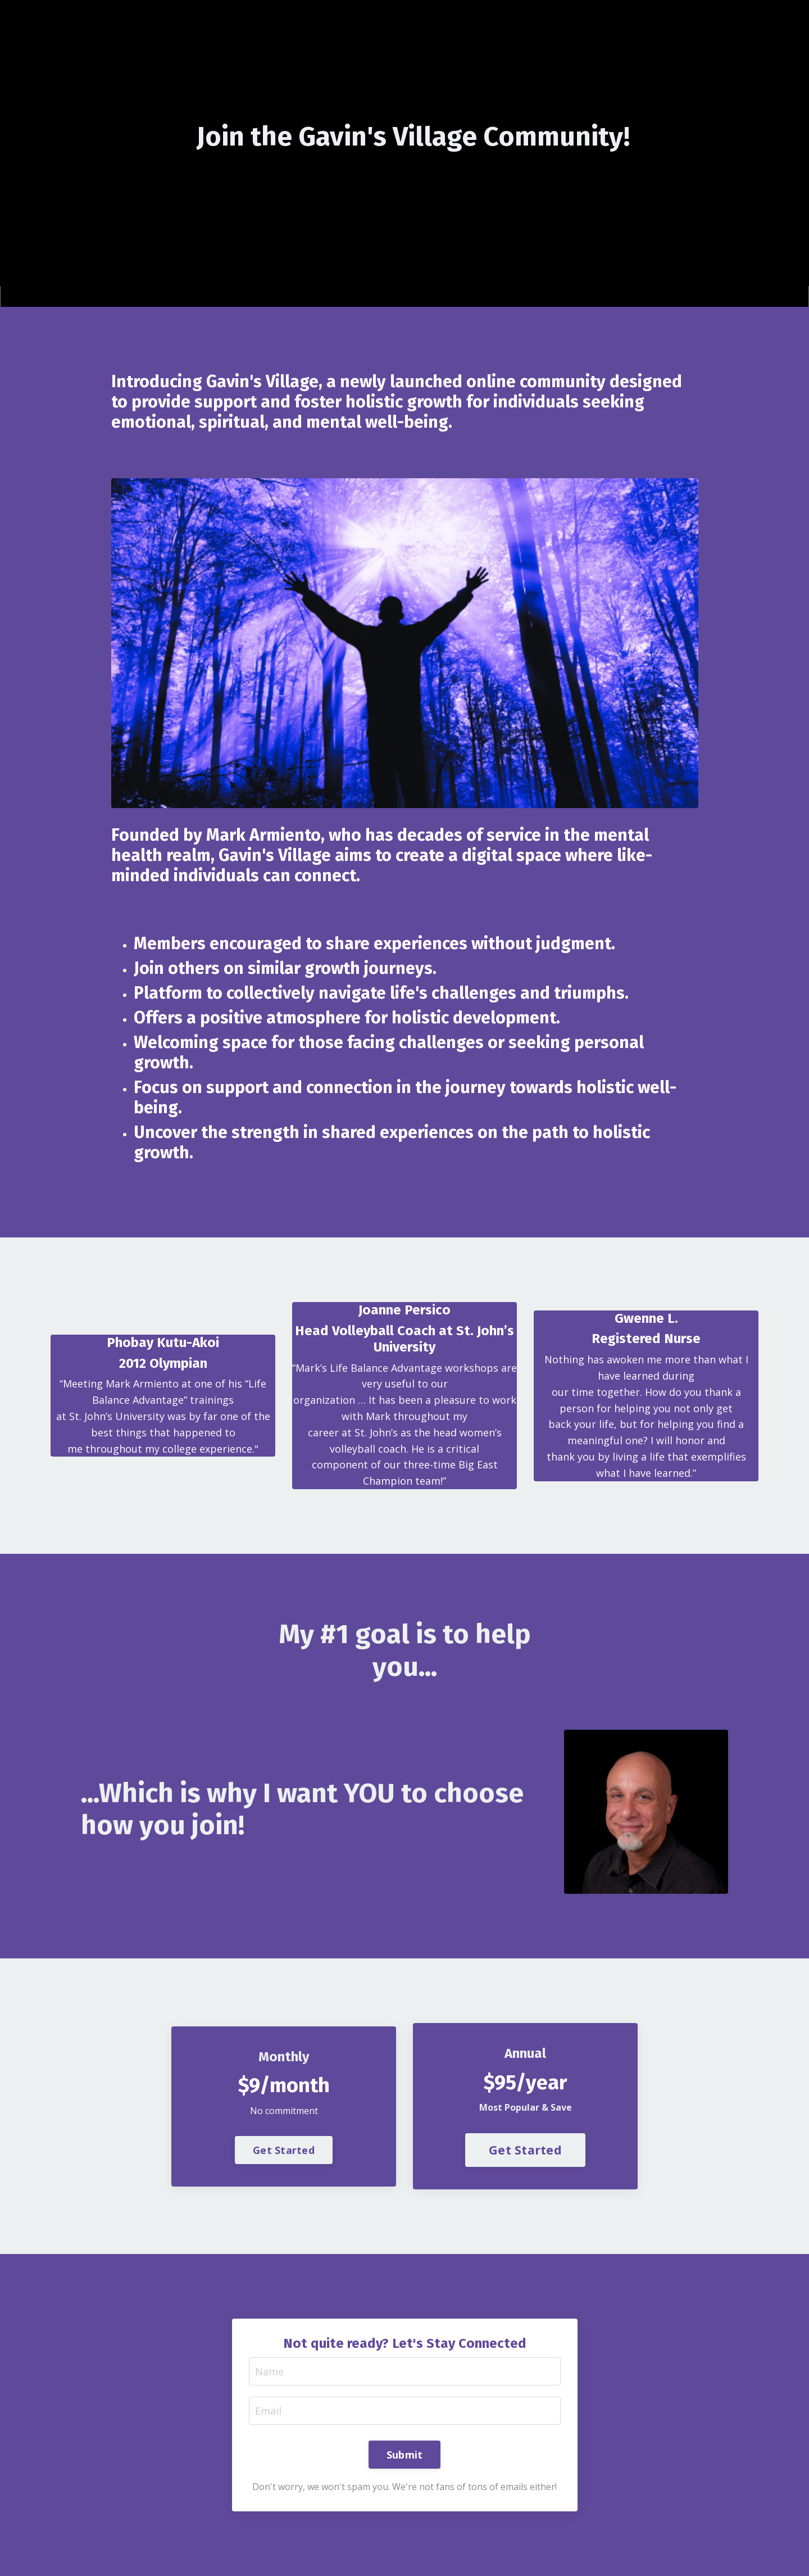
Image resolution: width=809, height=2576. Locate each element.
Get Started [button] (284, 2150)
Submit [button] (405, 2454)
